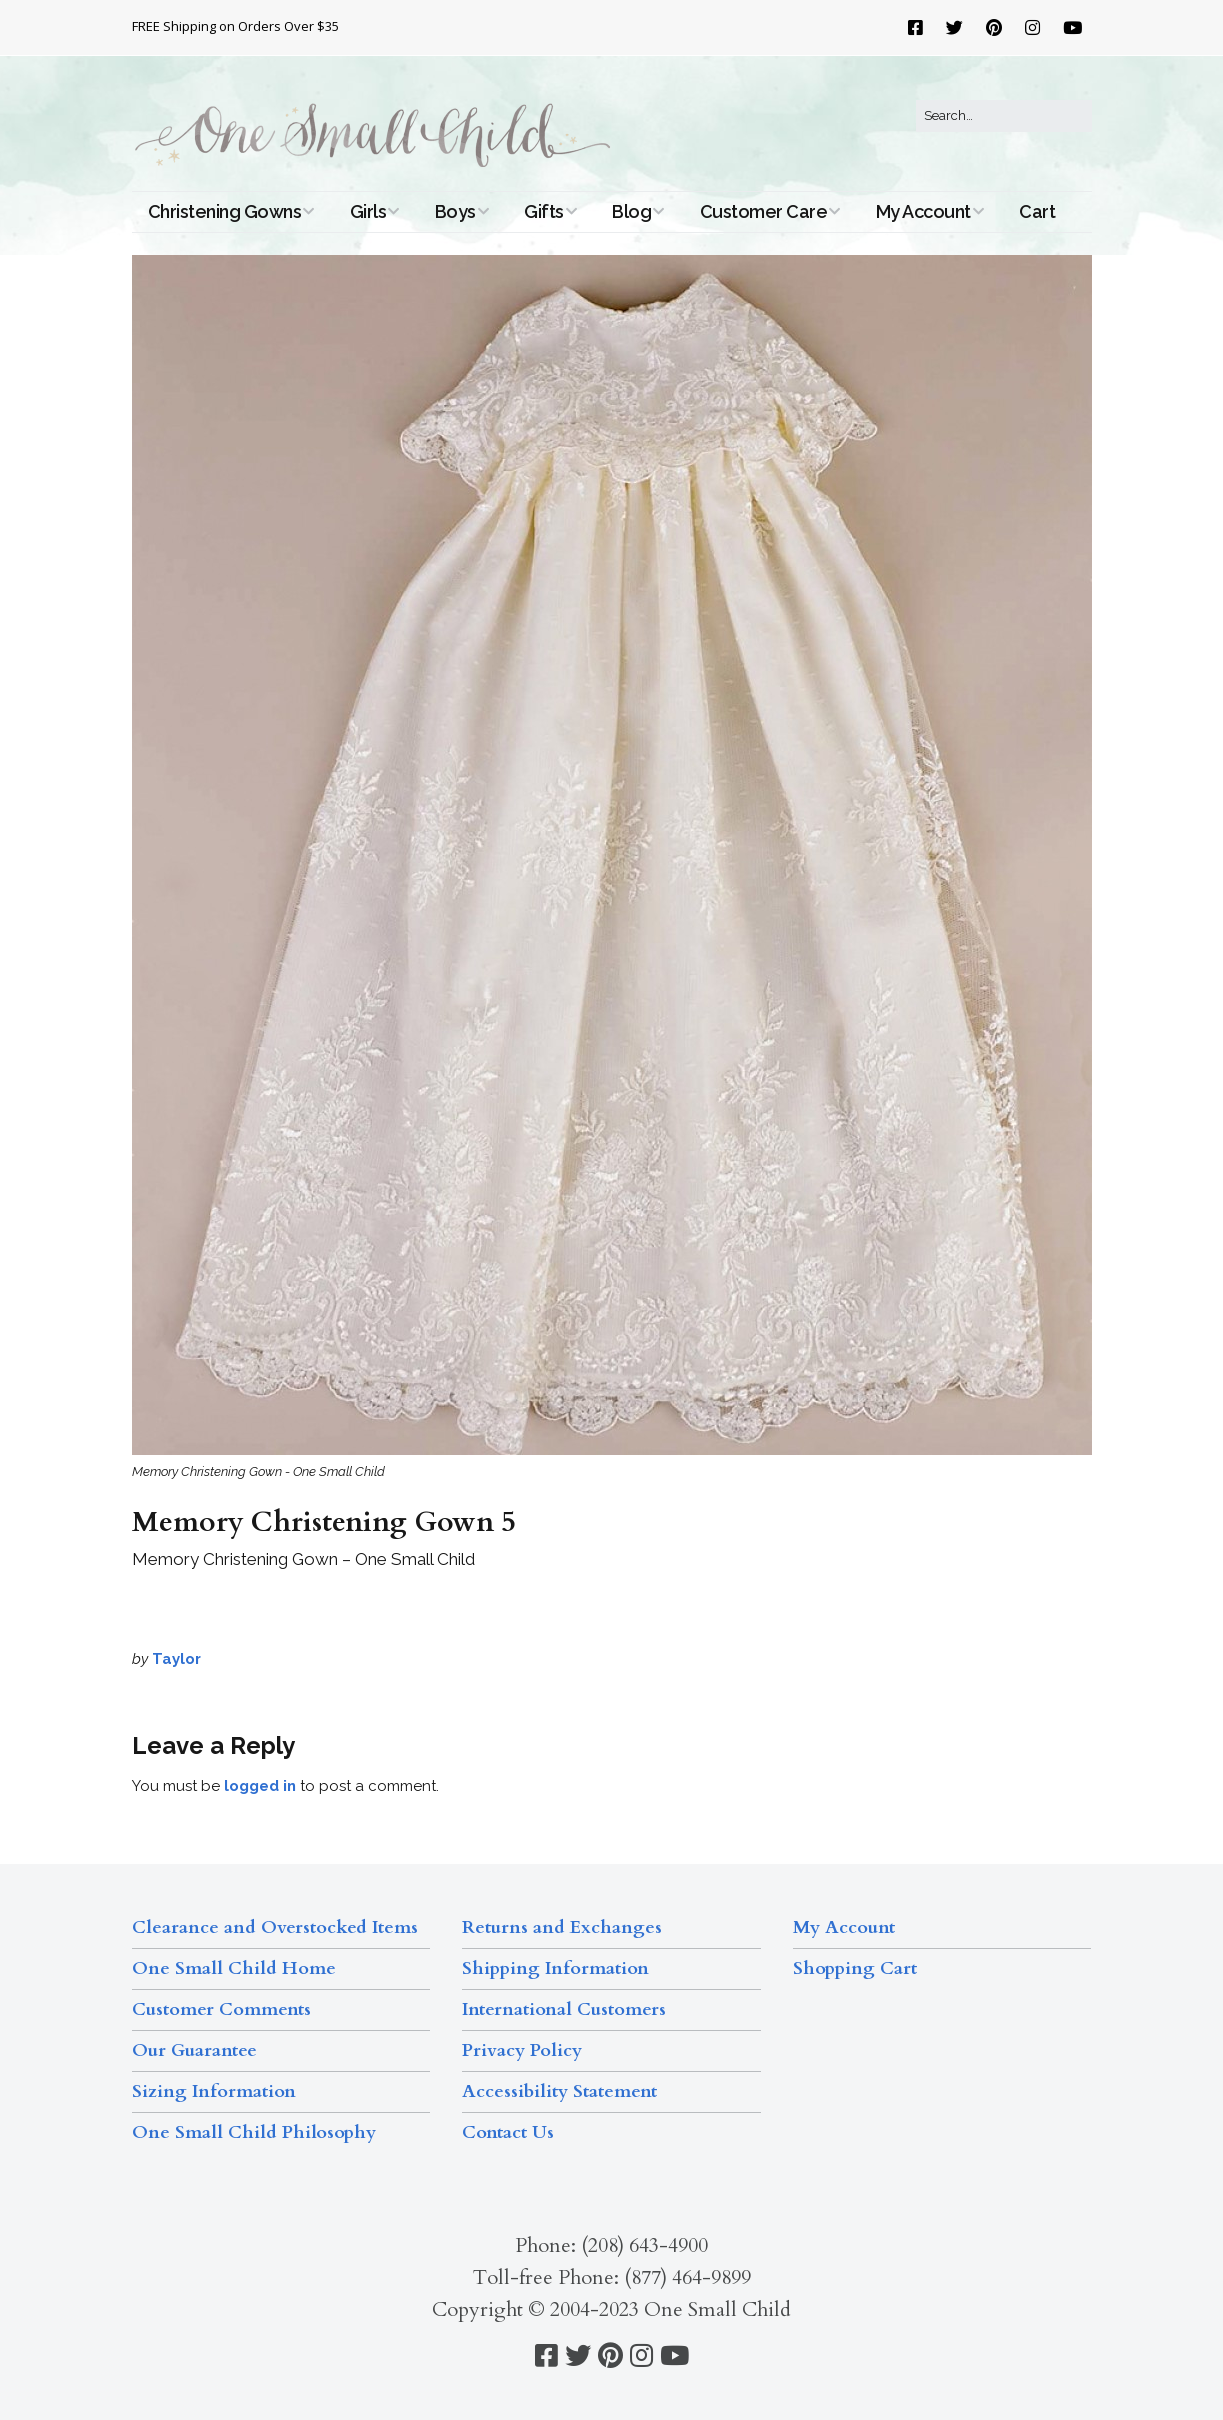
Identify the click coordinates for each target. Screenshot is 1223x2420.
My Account (923, 211)
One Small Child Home (234, 1968)
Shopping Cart (855, 1968)
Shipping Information (555, 1968)
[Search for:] (1004, 116)
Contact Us (508, 2132)
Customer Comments (221, 2009)
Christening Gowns (225, 211)
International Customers (564, 2009)
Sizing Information (214, 2091)
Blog (631, 211)
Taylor (176, 1659)
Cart (1037, 211)
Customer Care (764, 211)
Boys (455, 211)
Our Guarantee (194, 2050)
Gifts (544, 211)
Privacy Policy (522, 2050)
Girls (368, 211)
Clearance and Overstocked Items (275, 1927)
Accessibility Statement (559, 2091)
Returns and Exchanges (562, 1927)
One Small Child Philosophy (254, 2132)
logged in (260, 1786)
